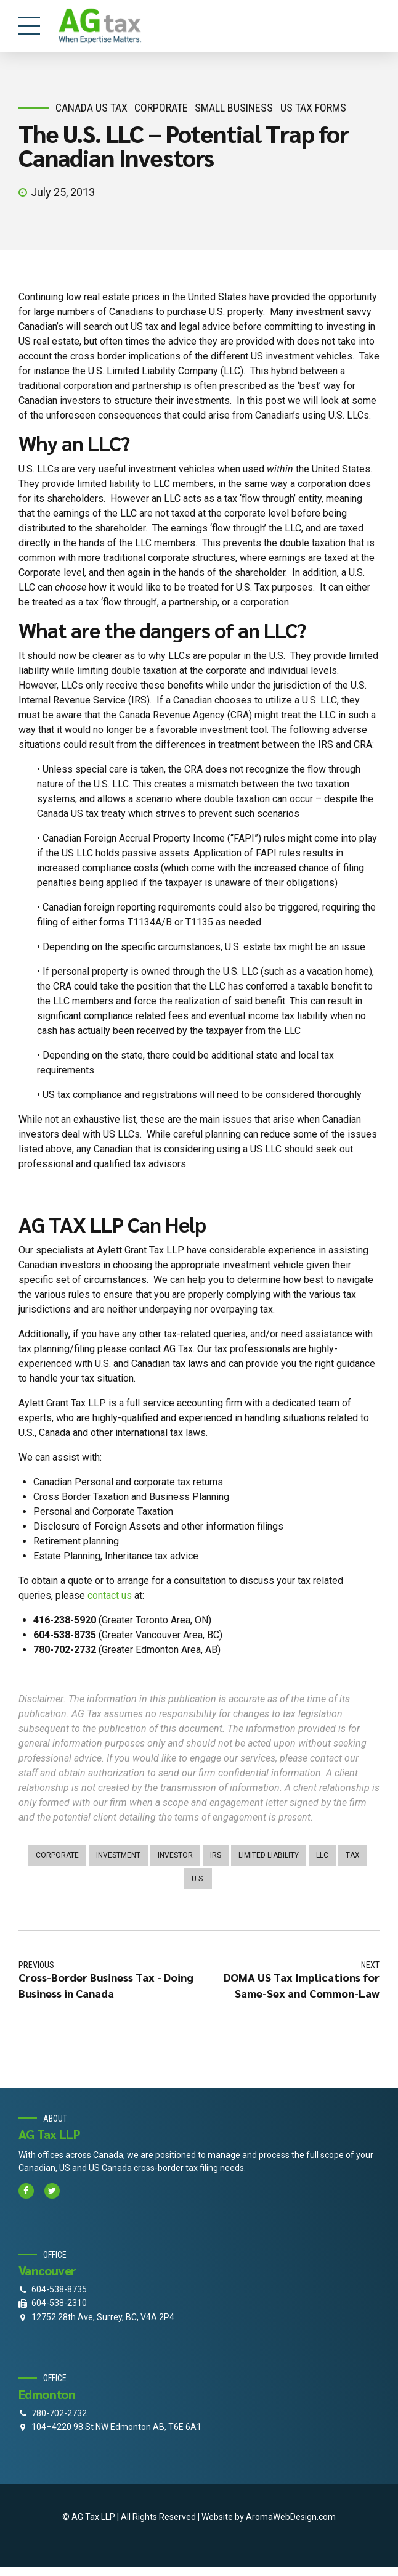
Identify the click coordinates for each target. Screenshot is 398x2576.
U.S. (198, 1878)
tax (353, 1855)
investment (118, 1855)
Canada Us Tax (91, 107)
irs (215, 1855)
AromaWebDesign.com (291, 2517)
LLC (322, 1855)
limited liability (268, 1855)
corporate (161, 107)
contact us (109, 1595)
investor (175, 1855)
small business (234, 107)
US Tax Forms (313, 107)
